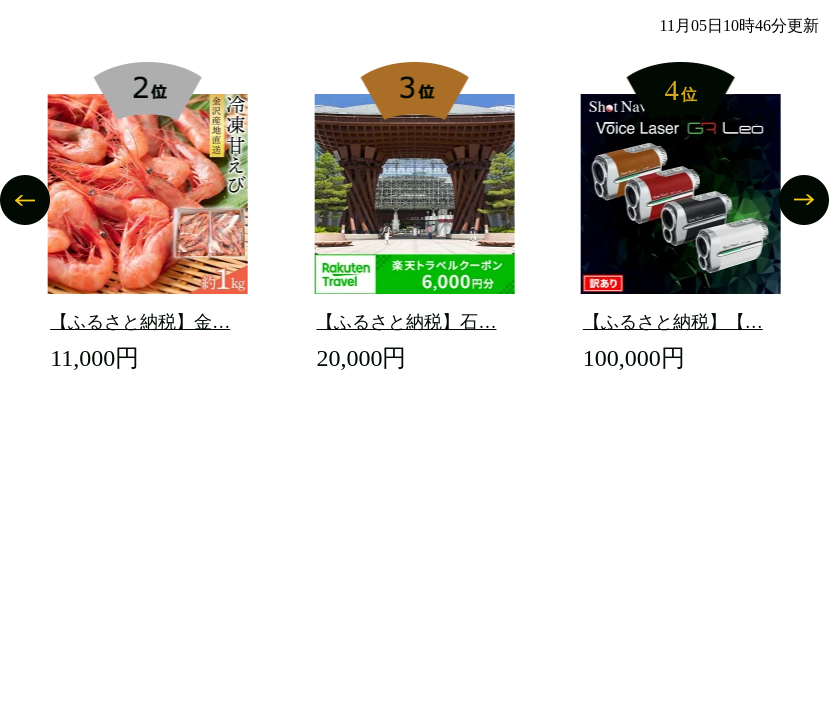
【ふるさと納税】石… (406, 322)
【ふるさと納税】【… (673, 322)
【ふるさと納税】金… (140, 322)
